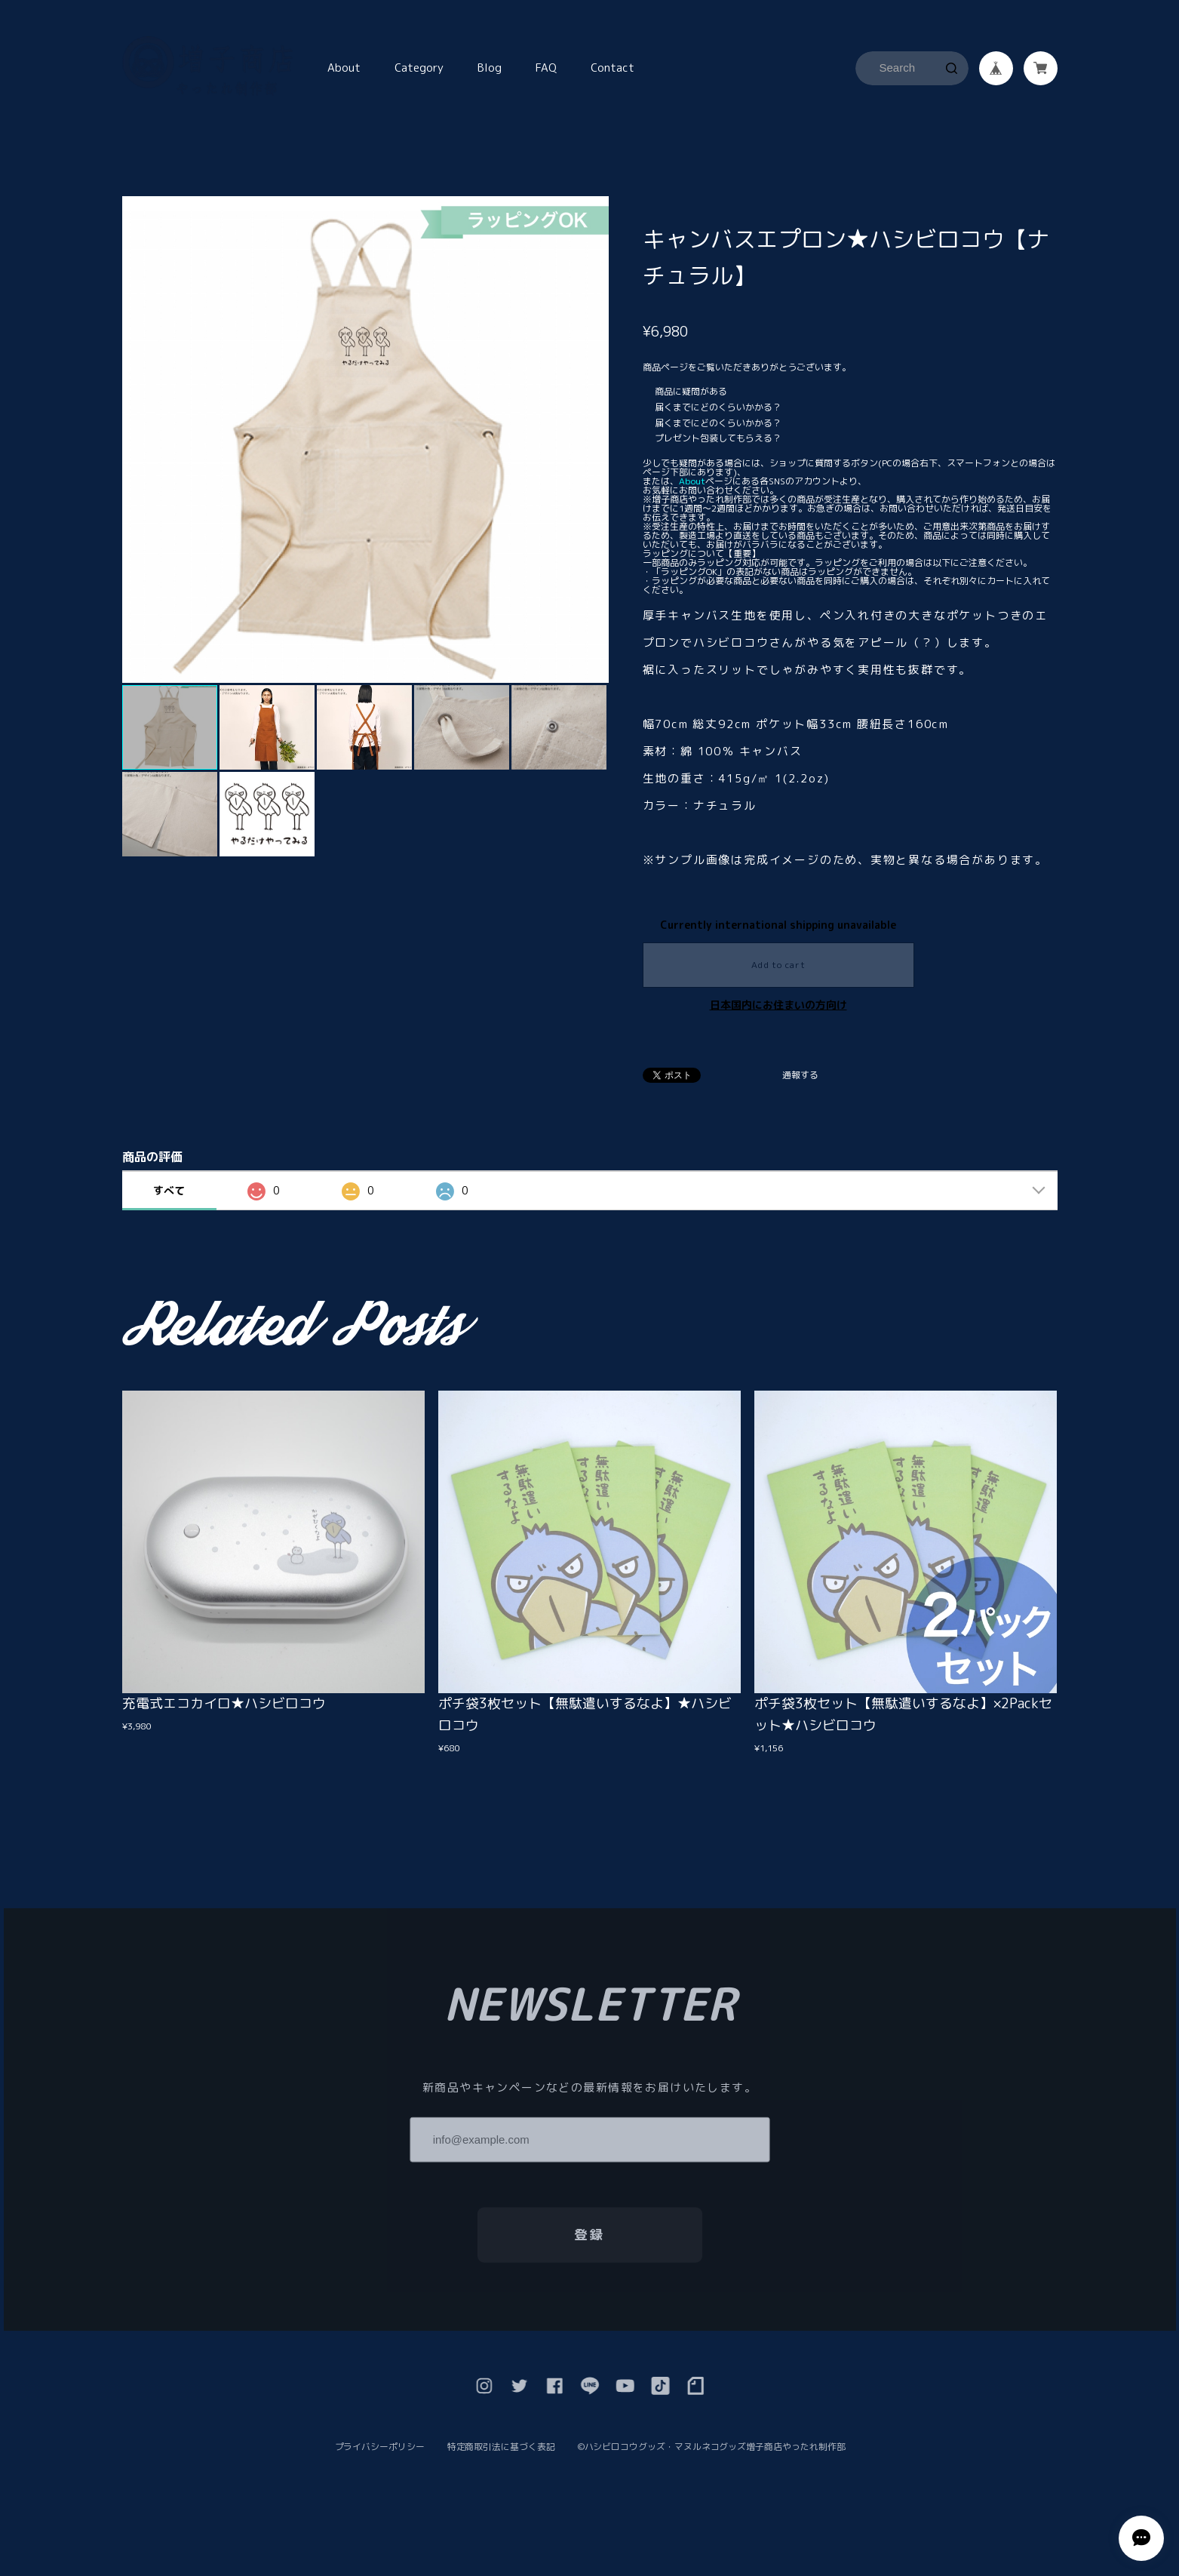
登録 (589, 2239)
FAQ (546, 67)
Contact (612, 67)
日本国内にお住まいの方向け (778, 1005)
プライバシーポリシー (380, 2451)
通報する (800, 1076)
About (344, 67)
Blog (489, 67)
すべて (169, 1190)
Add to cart (778, 964)
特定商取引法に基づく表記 (501, 2451)
